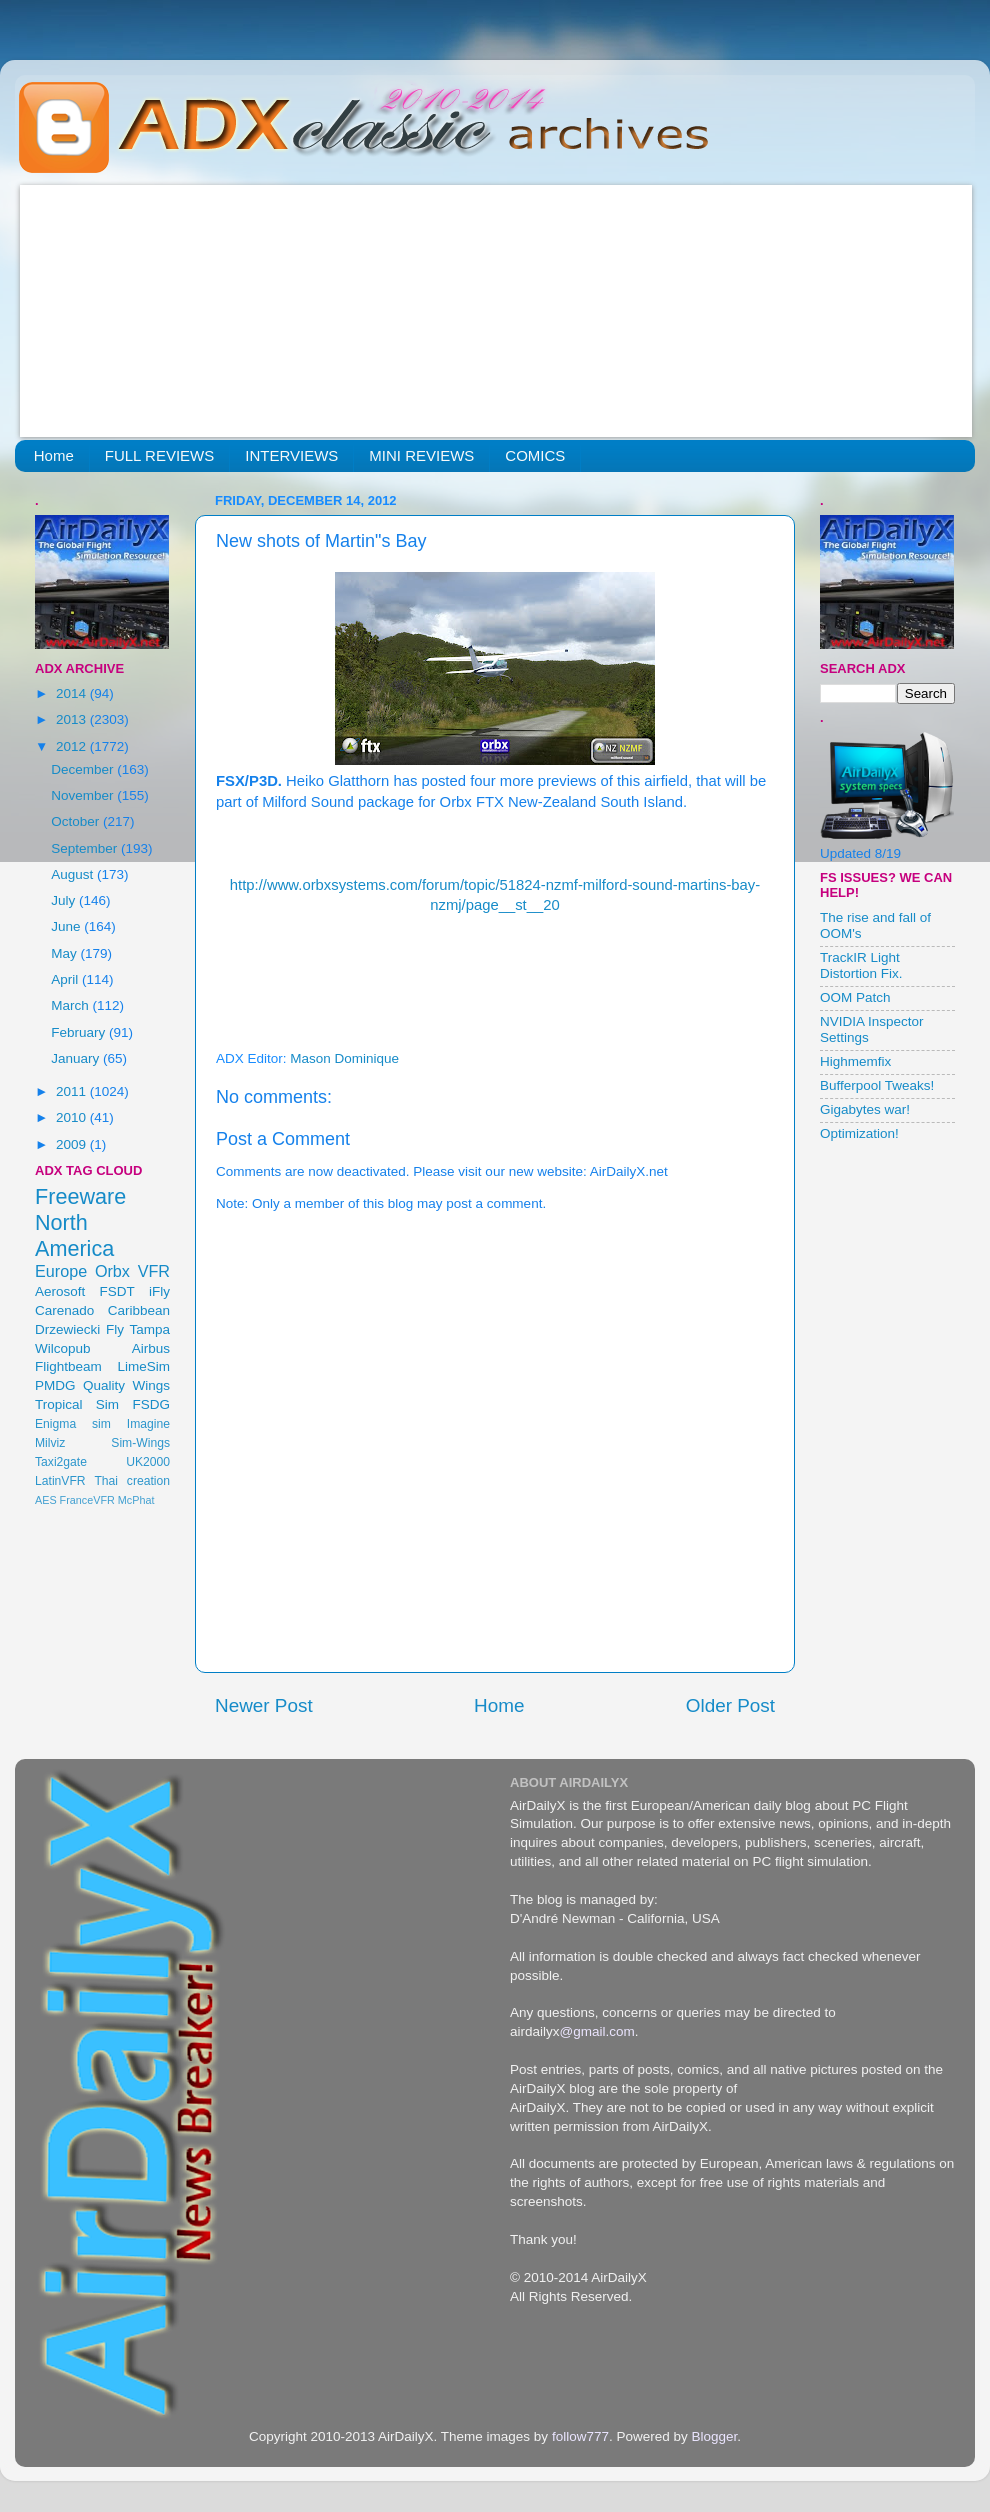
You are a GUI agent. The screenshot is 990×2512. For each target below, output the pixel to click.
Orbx (112, 1271)
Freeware (80, 1196)
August (74, 874)
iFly (159, 1291)
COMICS (535, 455)
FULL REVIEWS (159, 455)
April (66, 979)
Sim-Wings (140, 1443)
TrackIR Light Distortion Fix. (861, 965)
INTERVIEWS (291, 455)
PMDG (55, 1385)
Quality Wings (126, 1385)
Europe (61, 1271)
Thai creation (132, 1481)
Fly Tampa (138, 1329)
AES (46, 1500)
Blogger (714, 2436)
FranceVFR (87, 1500)
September (86, 848)
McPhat (136, 1500)
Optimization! (859, 1133)
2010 (73, 1117)
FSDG (151, 1404)
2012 (73, 746)
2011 (73, 1091)
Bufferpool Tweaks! (877, 1085)
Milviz (50, 1443)
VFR (154, 1271)
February (80, 1032)
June (67, 926)
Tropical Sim (77, 1404)
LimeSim (143, 1366)
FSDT (117, 1291)
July (65, 900)
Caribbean (139, 1310)
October (77, 821)
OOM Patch (855, 997)
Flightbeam (68, 1366)
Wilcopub (63, 1348)
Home (54, 455)
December (84, 769)
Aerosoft (60, 1291)
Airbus (151, 1348)
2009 (73, 1144)
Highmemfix (855, 1061)
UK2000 (148, 1462)
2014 (73, 693)
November (84, 795)
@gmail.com (597, 2031)
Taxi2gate (61, 1462)
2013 (73, 719)
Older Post (730, 1705)
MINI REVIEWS (421, 455)
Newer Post (264, 1705)
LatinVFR (60, 1481)
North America (74, 1235)
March (71, 1005)
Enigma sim (73, 1424)
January (77, 1058)
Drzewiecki (67, 1329)
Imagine (148, 1424)
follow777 (580, 2436)
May (65, 953)
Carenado (64, 1310)
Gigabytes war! (865, 1109)
